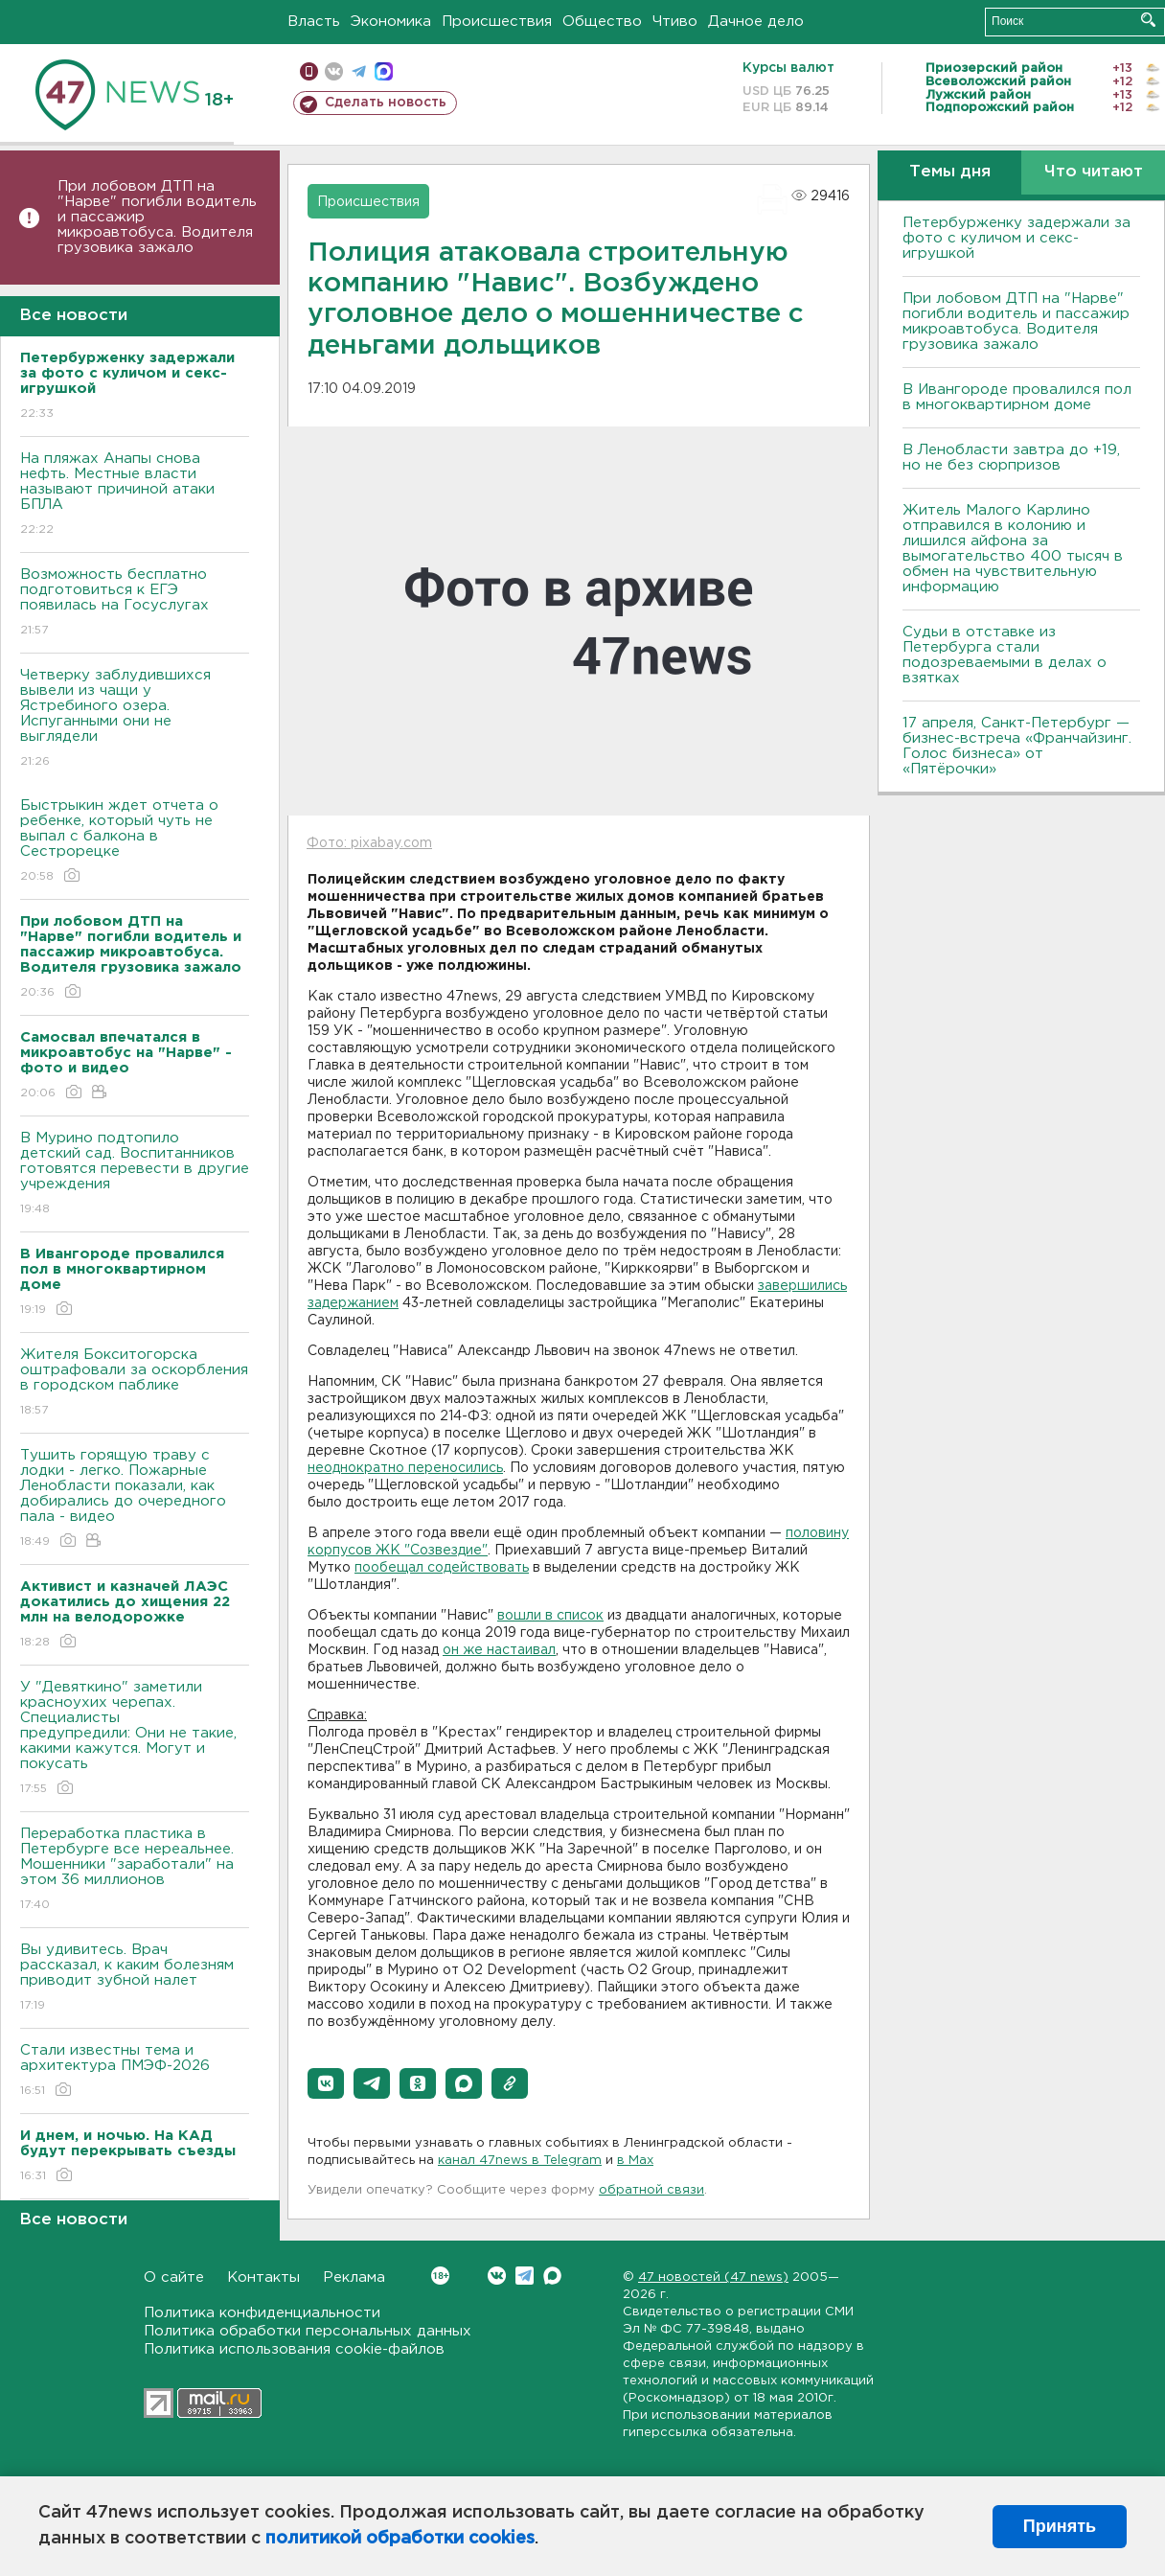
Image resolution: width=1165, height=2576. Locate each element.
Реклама (354, 2277)
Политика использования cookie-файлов (294, 2349)
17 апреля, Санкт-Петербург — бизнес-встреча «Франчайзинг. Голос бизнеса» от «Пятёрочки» (1016, 746)
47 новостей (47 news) (713, 2277)
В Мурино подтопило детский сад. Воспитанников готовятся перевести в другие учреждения (134, 1174)
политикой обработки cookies (400, 2538)
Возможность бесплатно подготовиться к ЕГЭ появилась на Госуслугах (134, 603)
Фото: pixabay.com (369, 843)
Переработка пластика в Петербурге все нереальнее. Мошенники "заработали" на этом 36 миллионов (134, 1870)
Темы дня (950, 172)
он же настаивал (499, 1650)
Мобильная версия (309, 71)
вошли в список (550, 1616)
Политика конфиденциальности (262, 2313)
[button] (326, 2083)
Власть (313, 21)
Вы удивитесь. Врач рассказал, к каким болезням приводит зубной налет (134, 1978)
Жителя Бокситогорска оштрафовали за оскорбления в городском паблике (134, 1383)
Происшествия (497, 21)
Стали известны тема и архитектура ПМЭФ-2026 (134, 2071)
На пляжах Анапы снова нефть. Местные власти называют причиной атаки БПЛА (134, 495)
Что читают (1093, 172)
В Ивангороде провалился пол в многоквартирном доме (1016, 397)
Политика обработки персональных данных (307, 2331)
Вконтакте (440, 2275)
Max (552, 2275)
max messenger (384, 71)
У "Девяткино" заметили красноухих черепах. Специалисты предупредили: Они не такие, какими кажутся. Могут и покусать (134, 1739)
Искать (1148, 19)
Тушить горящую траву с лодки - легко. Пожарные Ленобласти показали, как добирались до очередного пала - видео (134, 1499)
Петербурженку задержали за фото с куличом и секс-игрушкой (1016, 238)
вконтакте (334, 71)
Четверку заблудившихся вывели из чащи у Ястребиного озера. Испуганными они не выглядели (134, 719)
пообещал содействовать (441, 1568)
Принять (1059, 2526)
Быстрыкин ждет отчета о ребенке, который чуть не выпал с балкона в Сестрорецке (134, 842)
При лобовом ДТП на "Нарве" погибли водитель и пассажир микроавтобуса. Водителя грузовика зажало (157, 217)
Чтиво (674, 21)
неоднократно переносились (405, 1468)
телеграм (359, 71)
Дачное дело (756, 21)
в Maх (635, 2160)
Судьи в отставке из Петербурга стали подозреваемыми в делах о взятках (1004, 655)
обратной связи (651, 2190)
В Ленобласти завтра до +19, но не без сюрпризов (1011, 458)
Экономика (391, 21)
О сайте (174, 2277)
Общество (602, 21)
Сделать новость (385, 102)
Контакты (263, 2277)
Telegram (524, 2275)
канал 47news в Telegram (520, 2160)
